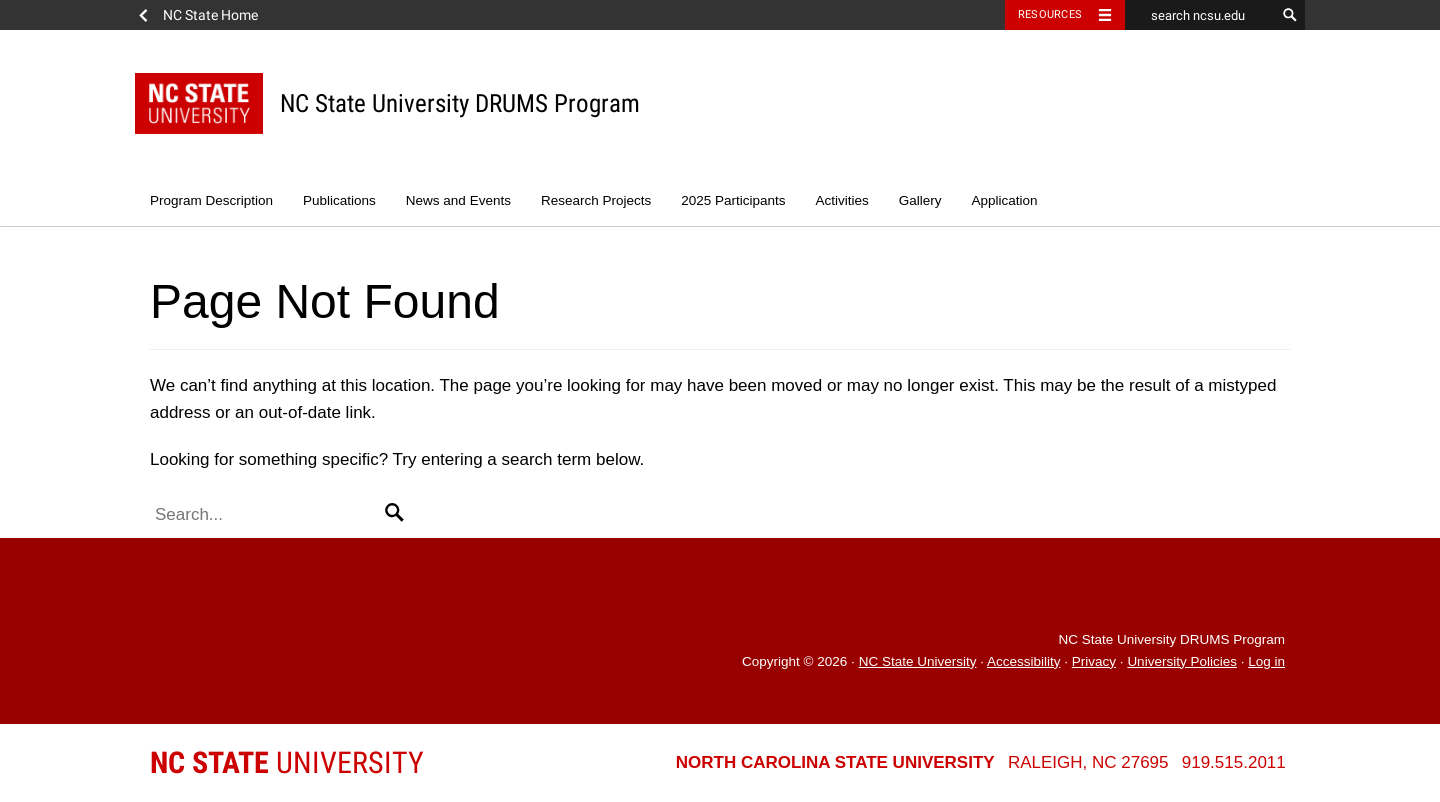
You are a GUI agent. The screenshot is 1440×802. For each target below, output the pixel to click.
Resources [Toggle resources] (1050, 14)
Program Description (211, 200)
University (287, 762)
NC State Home (210, 15)
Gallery (920, 200)
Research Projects (596, 200)
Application (1005, 200)
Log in (1266, 661)
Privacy (1094, 661)
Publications (339, 200)
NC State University (918, 661)
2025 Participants (733, 200)
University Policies (1182, 661)
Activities (842, 200)
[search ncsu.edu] (1200, 15)
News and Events (458, 200)
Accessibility (1024, 661)
